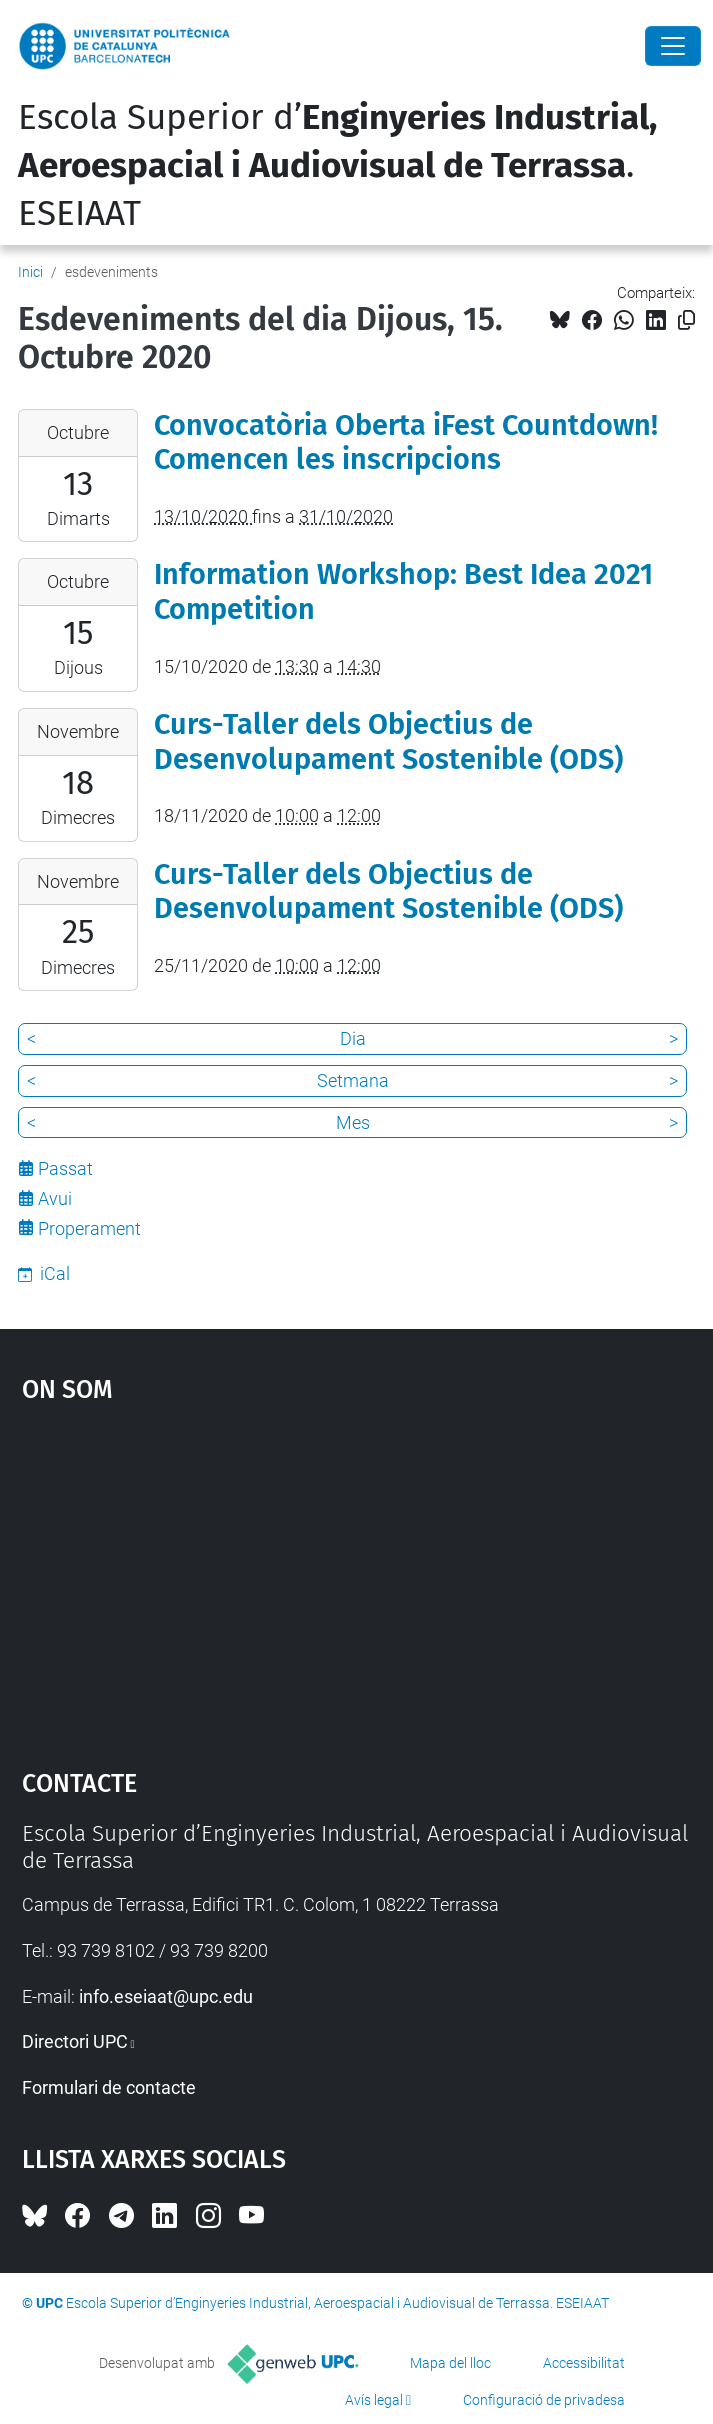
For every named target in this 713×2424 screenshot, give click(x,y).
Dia (353, 1038)
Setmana (353, 1080)
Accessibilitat (584, 2363)
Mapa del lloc (450, 2363)
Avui (55, 1198)
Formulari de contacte (109, 2087)
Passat (65, 1168)
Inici (30, 272)
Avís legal (374, 2400)
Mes (353, 1122)
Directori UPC (75, 2041)
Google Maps (357, 1576)
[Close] (673, 46)
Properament (89, 1228)
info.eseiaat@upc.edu (166, 1996)
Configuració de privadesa (544, 2400)
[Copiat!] (686, 320)
